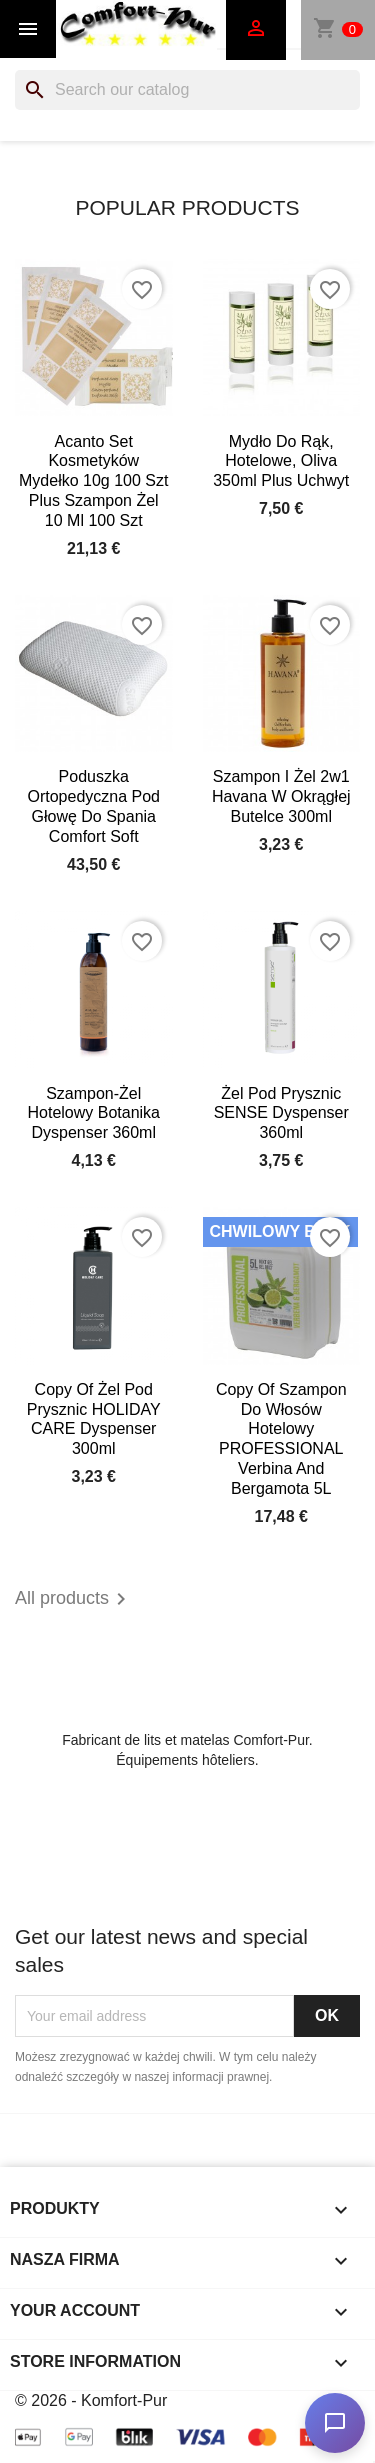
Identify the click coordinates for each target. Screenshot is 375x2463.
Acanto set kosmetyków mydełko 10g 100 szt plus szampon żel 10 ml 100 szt (93, 481)
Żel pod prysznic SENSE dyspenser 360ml (281, 1113)
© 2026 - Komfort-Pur (91, 2400)
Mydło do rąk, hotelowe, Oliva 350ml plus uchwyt (281, 461)
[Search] (187, 90)
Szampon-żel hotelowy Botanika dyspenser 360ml (93, 1113)
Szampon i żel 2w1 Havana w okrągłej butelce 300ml (281, 796)
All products (74, 1599)
